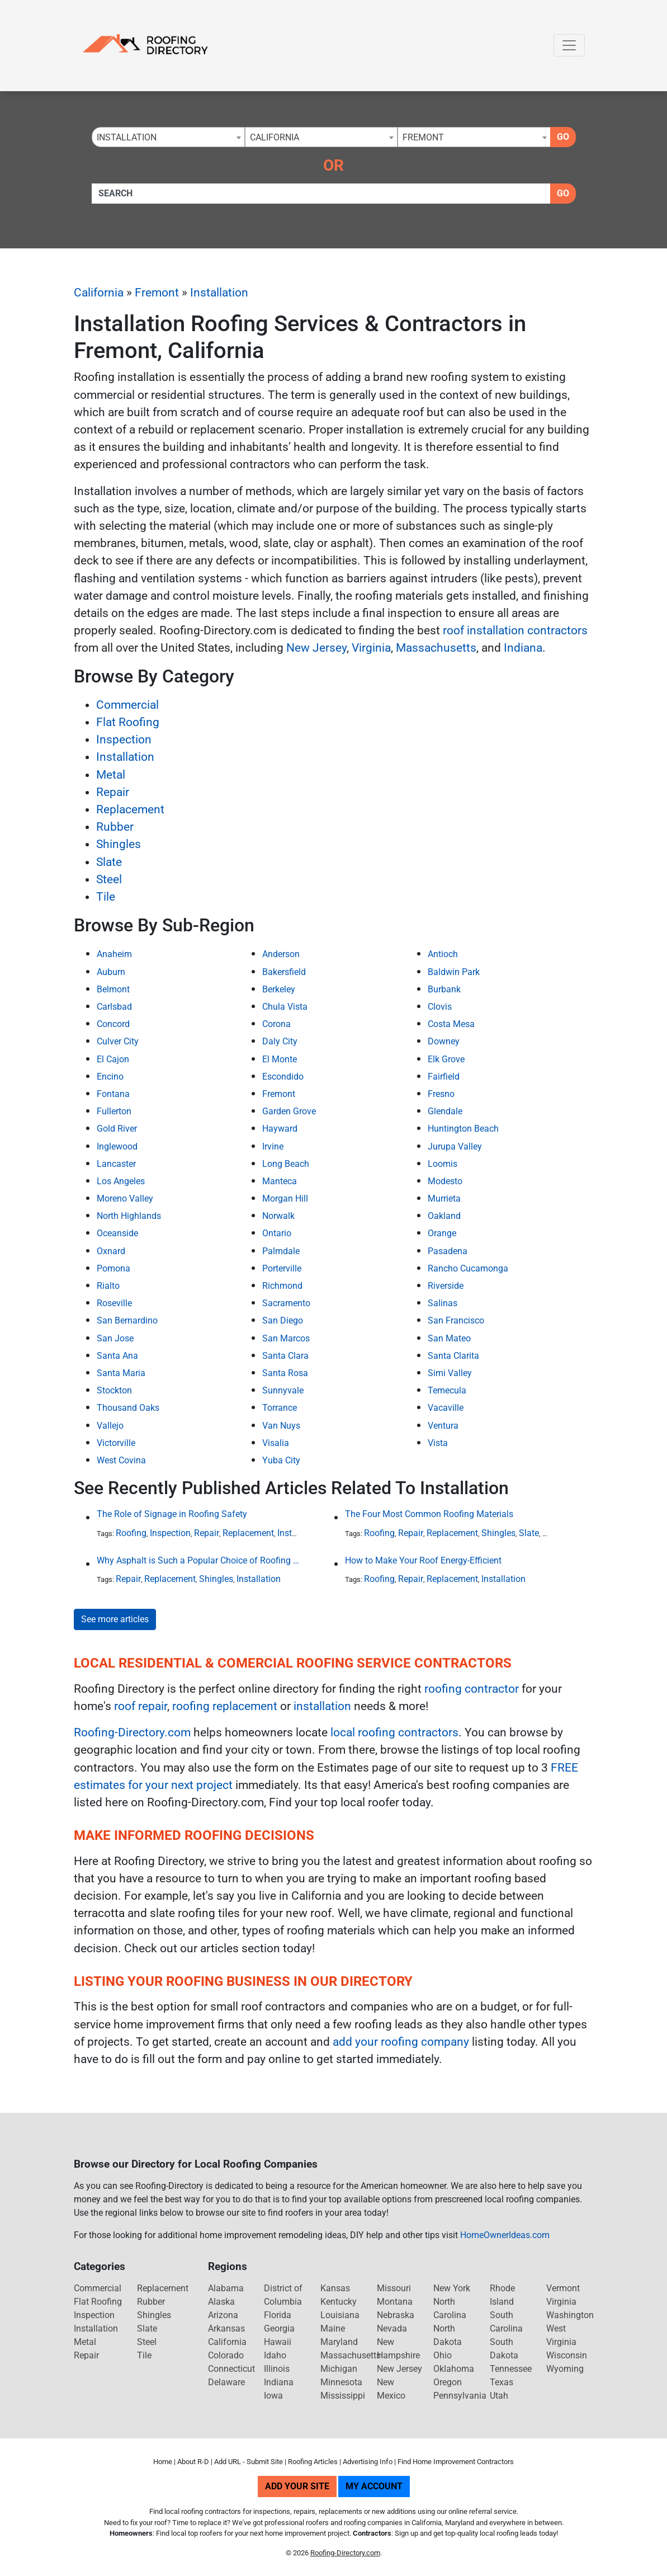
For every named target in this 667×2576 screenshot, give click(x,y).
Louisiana (339, 2315)
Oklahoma (453, 2368)
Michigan (338, 2368)
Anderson (281, 954)
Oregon (447, 2382)
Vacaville (445, 1407)
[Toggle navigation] (569, 45)
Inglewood (117, 1146)
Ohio (442, 2355)
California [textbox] (274, 137)
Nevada (392, 2328)
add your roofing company (401, 2041)
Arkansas (226, 2328)
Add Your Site (297, 2486)
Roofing (131, 1533)
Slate (109, 862)
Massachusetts (436, 647)
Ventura (443, 1425)
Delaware (226, 2382)
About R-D (193, 2461)
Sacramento (286, 1303)
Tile (105, 896)
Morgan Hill (285, 1198)
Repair (112, 792)
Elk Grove (446, 1059)
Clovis (440, 1006)
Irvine (272, 1146)
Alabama (226, 2288)
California (99, 292)
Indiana (523, 647)
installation (322, 1706)
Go (563, 136)
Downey (444, 1041)
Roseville (114, 1303)
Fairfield (444, 1076)
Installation (219, 292)
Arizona (223, 2315)
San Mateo (449, 1338)
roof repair (140, 1706)
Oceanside (117, 1233)
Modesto (445, 1181)
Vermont (563, 2288)
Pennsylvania (459, 2395)
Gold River (117, 1128)
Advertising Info (367, 2461)
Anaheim (114, 954)
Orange (442, 1233)
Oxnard (111, 1251)
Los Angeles (121, 1181)
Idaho (275, 2355)
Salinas (442, 1303)
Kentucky (338, 2301)
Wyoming (565, 2368)
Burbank (444, 989)
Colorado (226, 2355)
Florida (277, 2315)
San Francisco (456, 1320)
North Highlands (129, 1216)
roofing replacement (224, 1706)
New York (451, 2288)
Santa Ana (117, 1355)
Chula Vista (285, 1006)
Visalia (275, 1443)
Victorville (116, 1443)
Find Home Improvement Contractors (456, 2461)
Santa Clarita (453, 1355)
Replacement (130, 809)
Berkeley (278, 989)
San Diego (282, 1320)
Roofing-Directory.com (132, 1732)
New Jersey (316, 647)
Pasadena (447, 1251)
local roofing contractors (394, 1732)
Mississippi (342, 2395)
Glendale (445, 1111)
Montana (395, 2301)
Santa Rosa (285, 1373)
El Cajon (113, 1059)
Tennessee (511, 2368)
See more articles (115, 1619)
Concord (113, 1024)
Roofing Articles (313, 2461)
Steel (109, 879)
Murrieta (444, 1198)
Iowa (273, 2395)
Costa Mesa (451, 1024)
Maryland (339, 2342)
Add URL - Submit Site (248, 2461)
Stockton (114, 1390)
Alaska (221, 2301)
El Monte (279, 1059)
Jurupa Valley (455, 1146)
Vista (438, 1443)
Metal (110, 774)
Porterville (281, 1268)
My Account (374, 2486)
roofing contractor (471, 1689)
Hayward (279, 1128)
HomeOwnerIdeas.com (505, 2235)
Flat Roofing (127, 722)
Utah (499, 2395)
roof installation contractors (515, 630)
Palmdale (281, 1251)
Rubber (115, 826)
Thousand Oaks (128, 1407)
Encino (110, 1076)
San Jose (115, 1338)
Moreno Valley (125, 1198)
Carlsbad (114, 1006)
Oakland (444, 1216)
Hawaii (277, 2342)
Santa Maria (121, 1373)
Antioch (443, 954)
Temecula (447, 1390)
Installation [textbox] (127, 137)
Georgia (279, 2328)
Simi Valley (450, 1373)
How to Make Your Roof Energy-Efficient (423, 1560)
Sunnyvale (283, 1390)
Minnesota (341, 2382)
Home (162, 2461)
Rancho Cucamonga (468, 1268)
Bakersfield (284, 972)
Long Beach (285, 1164)
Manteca (279, 1181)
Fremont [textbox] (423, 137)
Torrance (279, 1407)
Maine (332, 2328)
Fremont (157, 292)
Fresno (441, 1094)
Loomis (442, 1164)
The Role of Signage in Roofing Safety (172, 1514)
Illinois (277, 2368)
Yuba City (281, 1460)
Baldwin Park (454, 972)
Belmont (113, 989)
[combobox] (168, 137)
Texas (501, 2382)
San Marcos (286, 1338)
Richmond (282, 1285)
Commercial (127, 705)
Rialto (108, 1285)
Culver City (118, 1041)
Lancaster (116, 1164)
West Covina (121, 1460)
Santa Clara (285, 1355)
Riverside (445, 1285)
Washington (570, 2315)
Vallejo (110, 1425)
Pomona (113, 1268)
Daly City (279, 1041)
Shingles (118, 844)
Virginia (371, 647)
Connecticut (231, 2368)
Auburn (111, 972)
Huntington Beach (463, 1128)
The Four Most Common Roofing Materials (429, 1514)
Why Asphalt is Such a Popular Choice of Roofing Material (198, 1560)
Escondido (283, 1076)
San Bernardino (127, 1320)
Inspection (124, 739)
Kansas (335, 2288)
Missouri (394, 2288)
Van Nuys (281, 1425)
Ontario (276, 1233)
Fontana (113, 1094)
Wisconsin (566, 2355)
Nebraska (395, 2315)
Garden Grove (289, 1111)
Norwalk (278, 1216)
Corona (276, 1024)
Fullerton (114, 1111)
